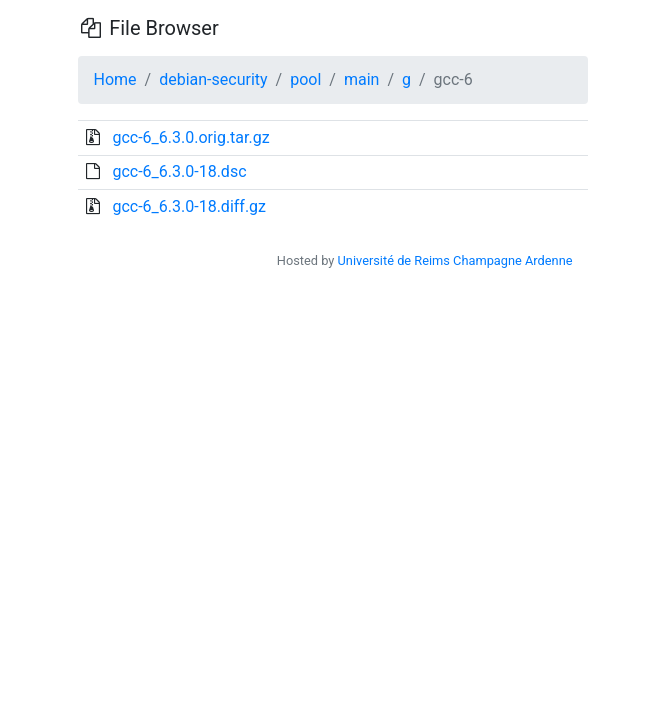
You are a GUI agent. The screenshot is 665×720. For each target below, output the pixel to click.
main (361, 79)
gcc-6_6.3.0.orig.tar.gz (190, 137)
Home (115, 79)
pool (305, 79)
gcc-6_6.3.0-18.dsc (179, 171)
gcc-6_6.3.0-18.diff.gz (189, 206)
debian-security (213, 79)
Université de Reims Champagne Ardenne (455, 260)
